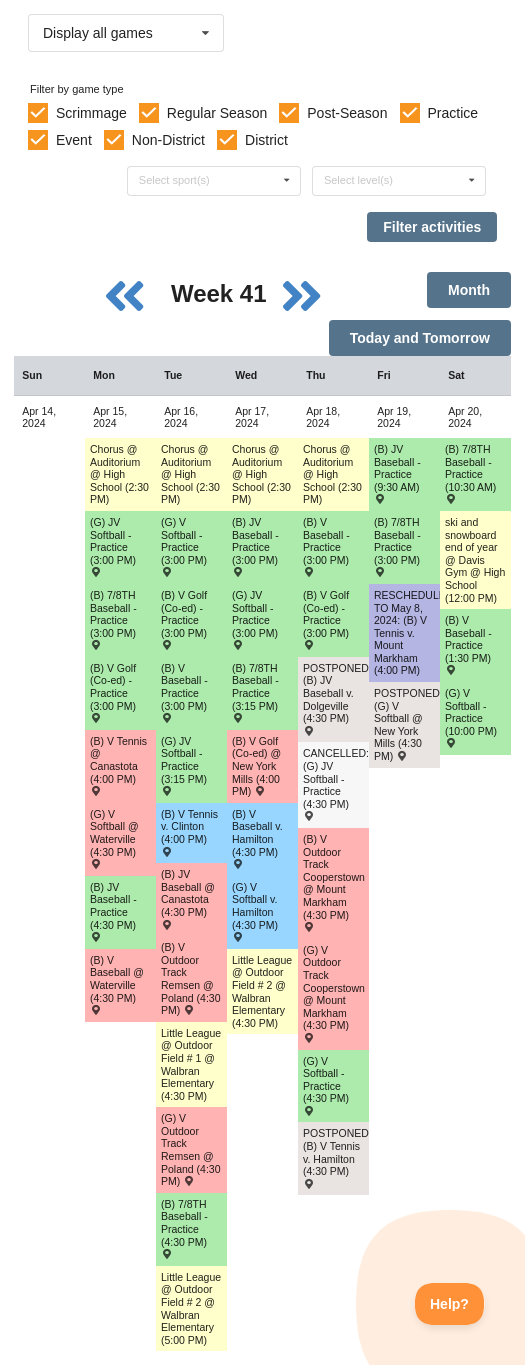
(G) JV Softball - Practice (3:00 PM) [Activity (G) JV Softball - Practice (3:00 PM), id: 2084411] (255, 619)
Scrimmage (91, 113)
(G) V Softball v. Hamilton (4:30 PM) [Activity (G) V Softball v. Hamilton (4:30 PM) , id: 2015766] (255, 911)
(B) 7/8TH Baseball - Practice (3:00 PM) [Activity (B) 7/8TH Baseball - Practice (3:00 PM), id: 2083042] (397, 546)
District (266, 140)
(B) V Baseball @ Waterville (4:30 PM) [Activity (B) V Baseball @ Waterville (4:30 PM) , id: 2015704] (117, 984)
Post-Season (347, 113)
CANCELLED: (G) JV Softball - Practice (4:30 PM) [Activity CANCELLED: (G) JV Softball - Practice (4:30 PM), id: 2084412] (336, 783)
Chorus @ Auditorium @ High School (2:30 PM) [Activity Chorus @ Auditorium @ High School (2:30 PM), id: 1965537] (261, 474)
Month (469, 290)
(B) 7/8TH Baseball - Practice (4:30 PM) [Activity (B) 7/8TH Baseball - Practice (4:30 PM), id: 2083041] (184, 1228)
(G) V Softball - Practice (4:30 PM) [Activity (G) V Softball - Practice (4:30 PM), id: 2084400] (326, 1085)
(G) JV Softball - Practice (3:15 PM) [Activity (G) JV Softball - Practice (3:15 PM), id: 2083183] (184, 765)
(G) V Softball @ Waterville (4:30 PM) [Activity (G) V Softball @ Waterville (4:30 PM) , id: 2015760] (114, 838)
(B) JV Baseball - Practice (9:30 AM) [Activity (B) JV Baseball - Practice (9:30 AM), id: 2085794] (397, 473)
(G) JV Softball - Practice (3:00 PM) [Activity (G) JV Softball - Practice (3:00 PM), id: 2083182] (113, 546)
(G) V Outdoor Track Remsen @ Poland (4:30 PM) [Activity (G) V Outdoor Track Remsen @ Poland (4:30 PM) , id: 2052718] (191, 1149)
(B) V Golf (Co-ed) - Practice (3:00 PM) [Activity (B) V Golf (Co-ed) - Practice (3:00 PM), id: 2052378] (184, 619)
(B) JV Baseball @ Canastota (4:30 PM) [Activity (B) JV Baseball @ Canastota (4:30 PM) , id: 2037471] (188, 898)
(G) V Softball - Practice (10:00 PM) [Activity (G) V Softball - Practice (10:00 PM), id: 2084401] (471, 717)
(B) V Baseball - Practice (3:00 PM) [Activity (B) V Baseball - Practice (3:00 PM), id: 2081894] (326, 546)
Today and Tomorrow (420, 338)
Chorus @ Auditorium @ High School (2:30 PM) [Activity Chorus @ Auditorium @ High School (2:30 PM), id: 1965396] (332, 474)
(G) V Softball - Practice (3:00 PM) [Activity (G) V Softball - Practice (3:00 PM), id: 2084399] (184, 546)
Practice (453, 113)
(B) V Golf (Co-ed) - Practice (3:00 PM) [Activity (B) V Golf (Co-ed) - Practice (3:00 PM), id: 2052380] (326, 619)
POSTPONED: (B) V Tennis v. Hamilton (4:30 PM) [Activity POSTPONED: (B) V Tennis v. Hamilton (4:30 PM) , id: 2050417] (336, 1157)
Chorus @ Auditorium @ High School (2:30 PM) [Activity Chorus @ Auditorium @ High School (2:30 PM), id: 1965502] (190, 474)
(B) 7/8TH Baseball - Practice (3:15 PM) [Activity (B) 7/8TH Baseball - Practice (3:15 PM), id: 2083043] (255, 692)
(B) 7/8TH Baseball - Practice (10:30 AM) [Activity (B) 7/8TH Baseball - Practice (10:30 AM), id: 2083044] (470, 473)
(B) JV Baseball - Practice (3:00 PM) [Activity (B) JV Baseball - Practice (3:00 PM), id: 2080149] (255, 546)
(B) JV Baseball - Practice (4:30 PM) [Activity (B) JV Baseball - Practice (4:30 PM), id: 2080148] (113, 911)
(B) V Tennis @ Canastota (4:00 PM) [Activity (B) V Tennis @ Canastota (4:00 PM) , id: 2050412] (118, 765)
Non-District (168, 140)
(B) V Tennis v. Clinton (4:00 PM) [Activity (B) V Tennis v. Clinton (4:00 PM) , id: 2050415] (189, 832)
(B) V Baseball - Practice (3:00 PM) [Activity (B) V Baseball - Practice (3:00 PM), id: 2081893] (184, 692)
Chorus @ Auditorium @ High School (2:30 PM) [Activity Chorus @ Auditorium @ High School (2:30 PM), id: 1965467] (119, 474)
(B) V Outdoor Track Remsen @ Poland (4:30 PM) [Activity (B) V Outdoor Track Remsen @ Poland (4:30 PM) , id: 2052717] (191, 978)
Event (74, 140)
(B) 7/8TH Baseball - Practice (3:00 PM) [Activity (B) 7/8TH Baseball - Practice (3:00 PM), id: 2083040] (113, 619)
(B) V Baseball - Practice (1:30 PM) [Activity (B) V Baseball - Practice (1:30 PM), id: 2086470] (468, 644)
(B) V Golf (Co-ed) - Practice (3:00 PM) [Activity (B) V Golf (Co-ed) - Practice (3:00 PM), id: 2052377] (113, 692)
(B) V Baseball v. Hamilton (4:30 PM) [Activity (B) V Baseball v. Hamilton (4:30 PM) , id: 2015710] (257, 838)
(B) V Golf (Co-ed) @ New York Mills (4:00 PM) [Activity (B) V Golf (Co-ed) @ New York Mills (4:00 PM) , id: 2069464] (256, 766)
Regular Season (217, 113)
